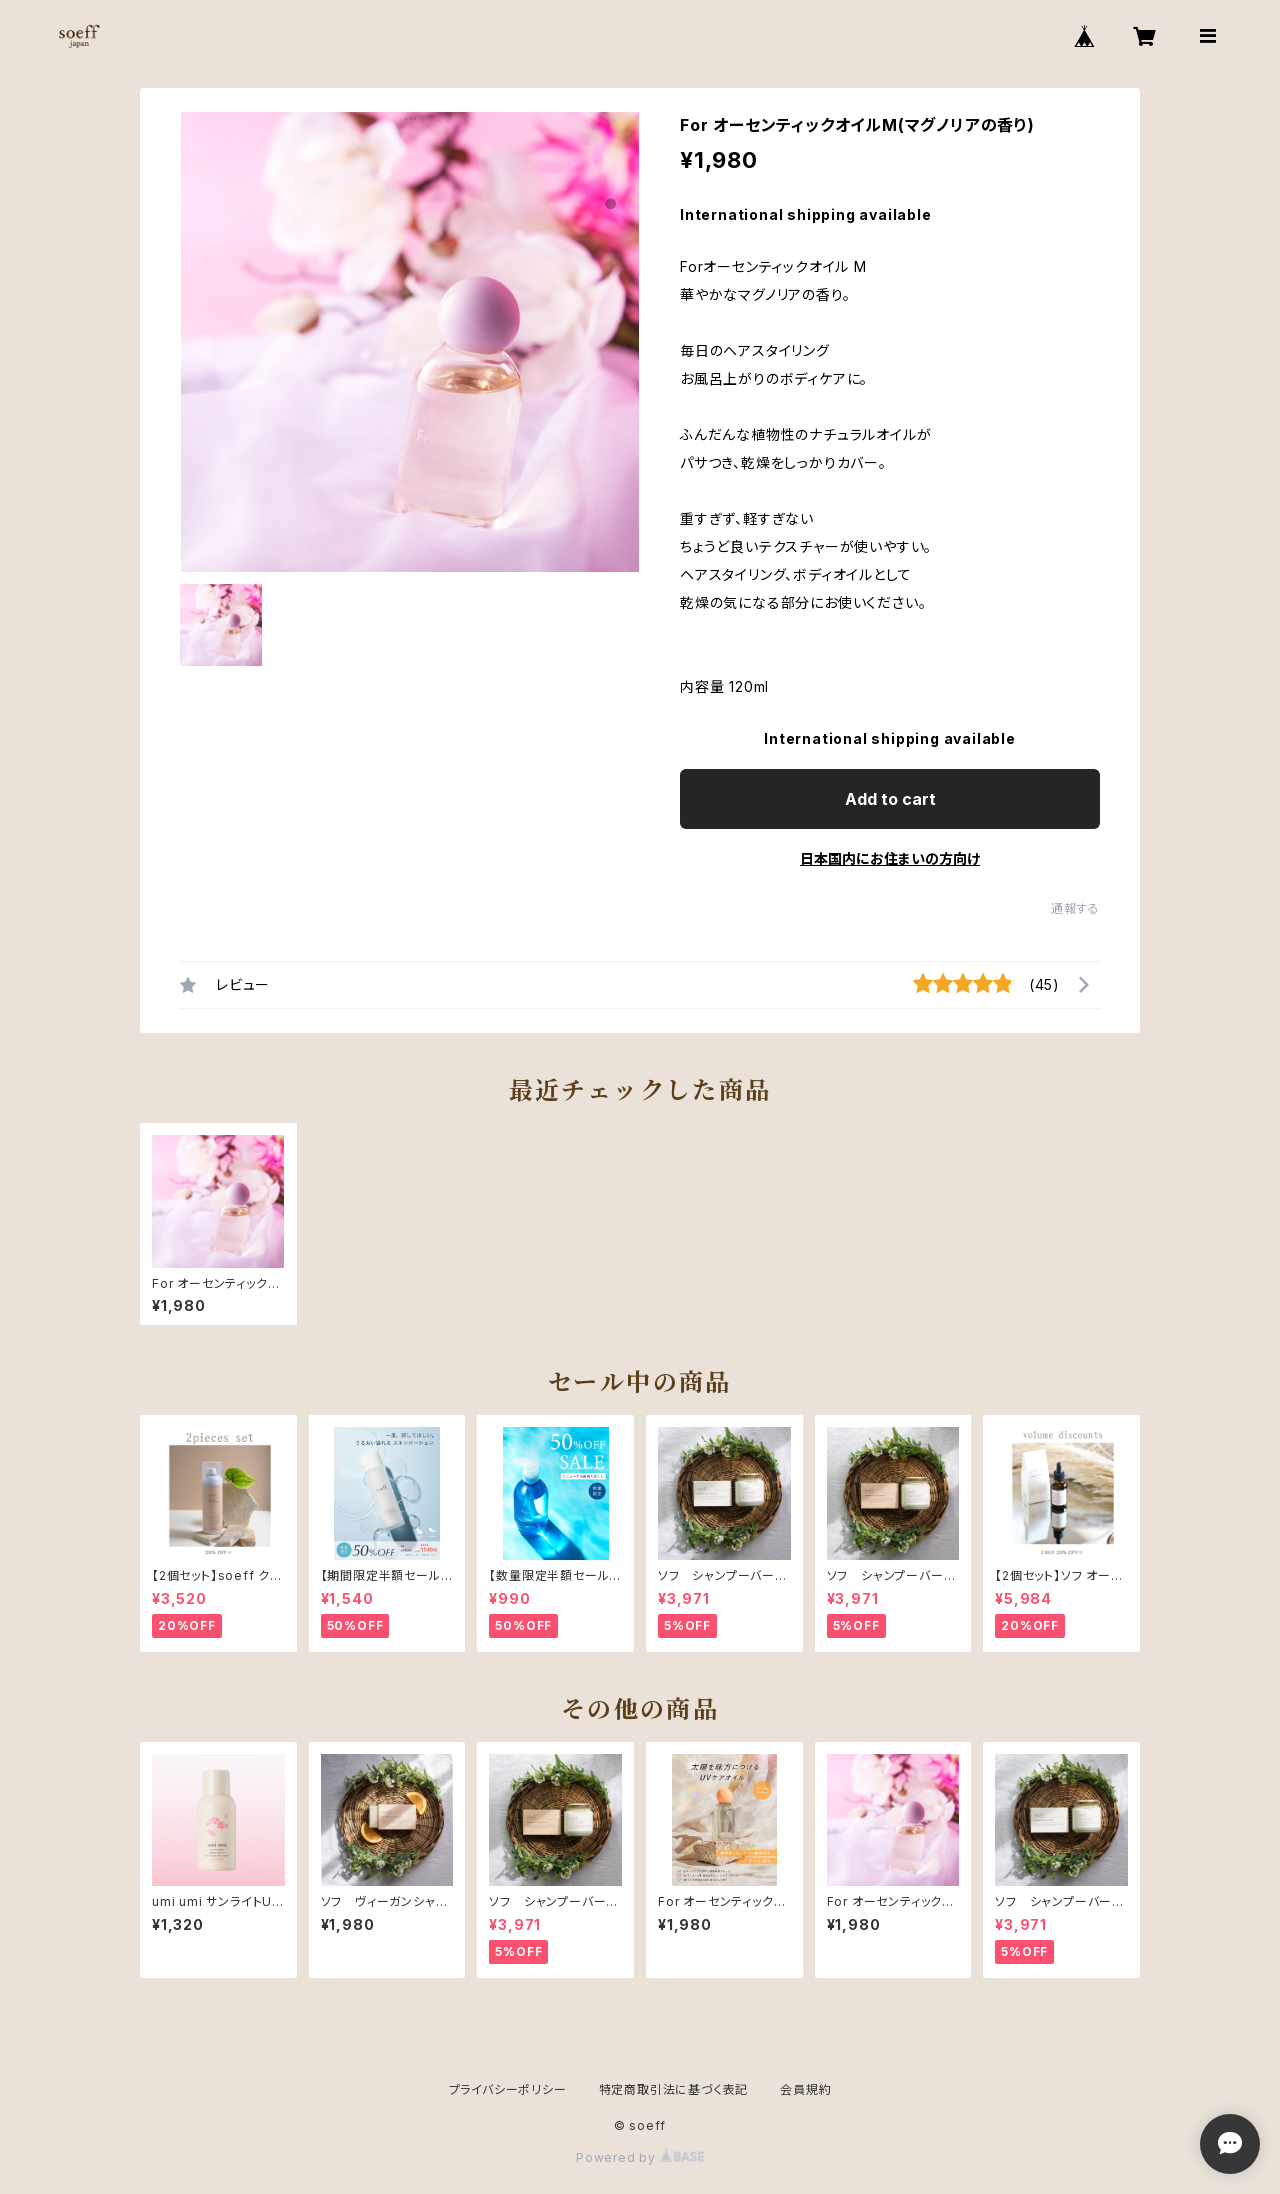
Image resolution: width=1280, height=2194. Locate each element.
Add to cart (890, 799)
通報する (1075, 908)
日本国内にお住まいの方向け (890, 858)
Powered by (640, 2157)
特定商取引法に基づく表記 (674, 2089)
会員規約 (805, 2089)
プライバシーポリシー (508, 2089)
